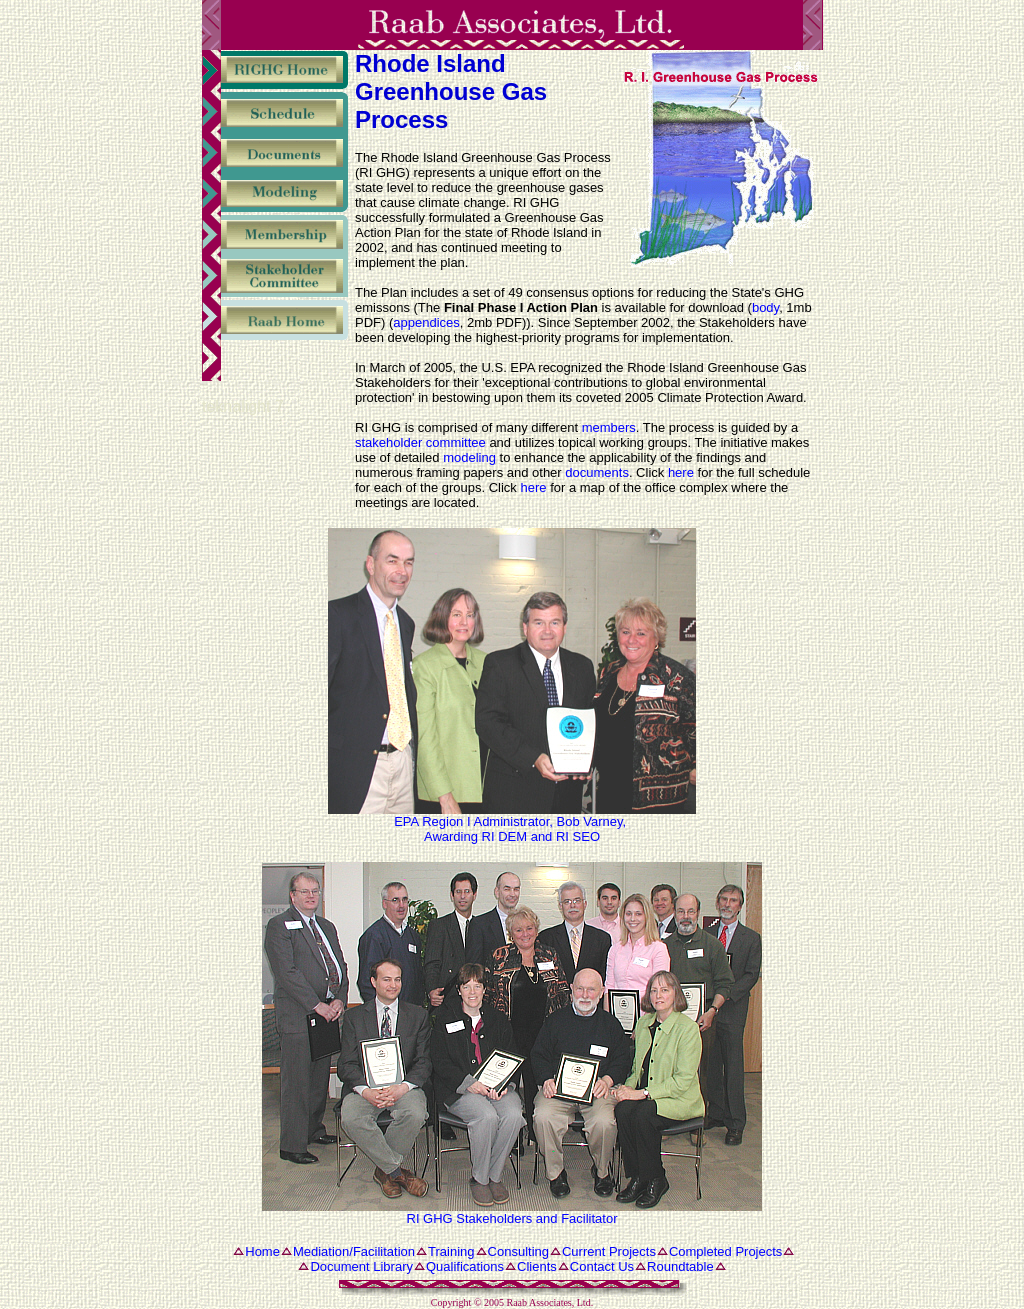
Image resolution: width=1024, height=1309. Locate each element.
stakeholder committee (420, 442)
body (765, 307)
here (681, 472)
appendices (426, 322)
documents (597, 472)
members (609, 427)
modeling (469, 457)
